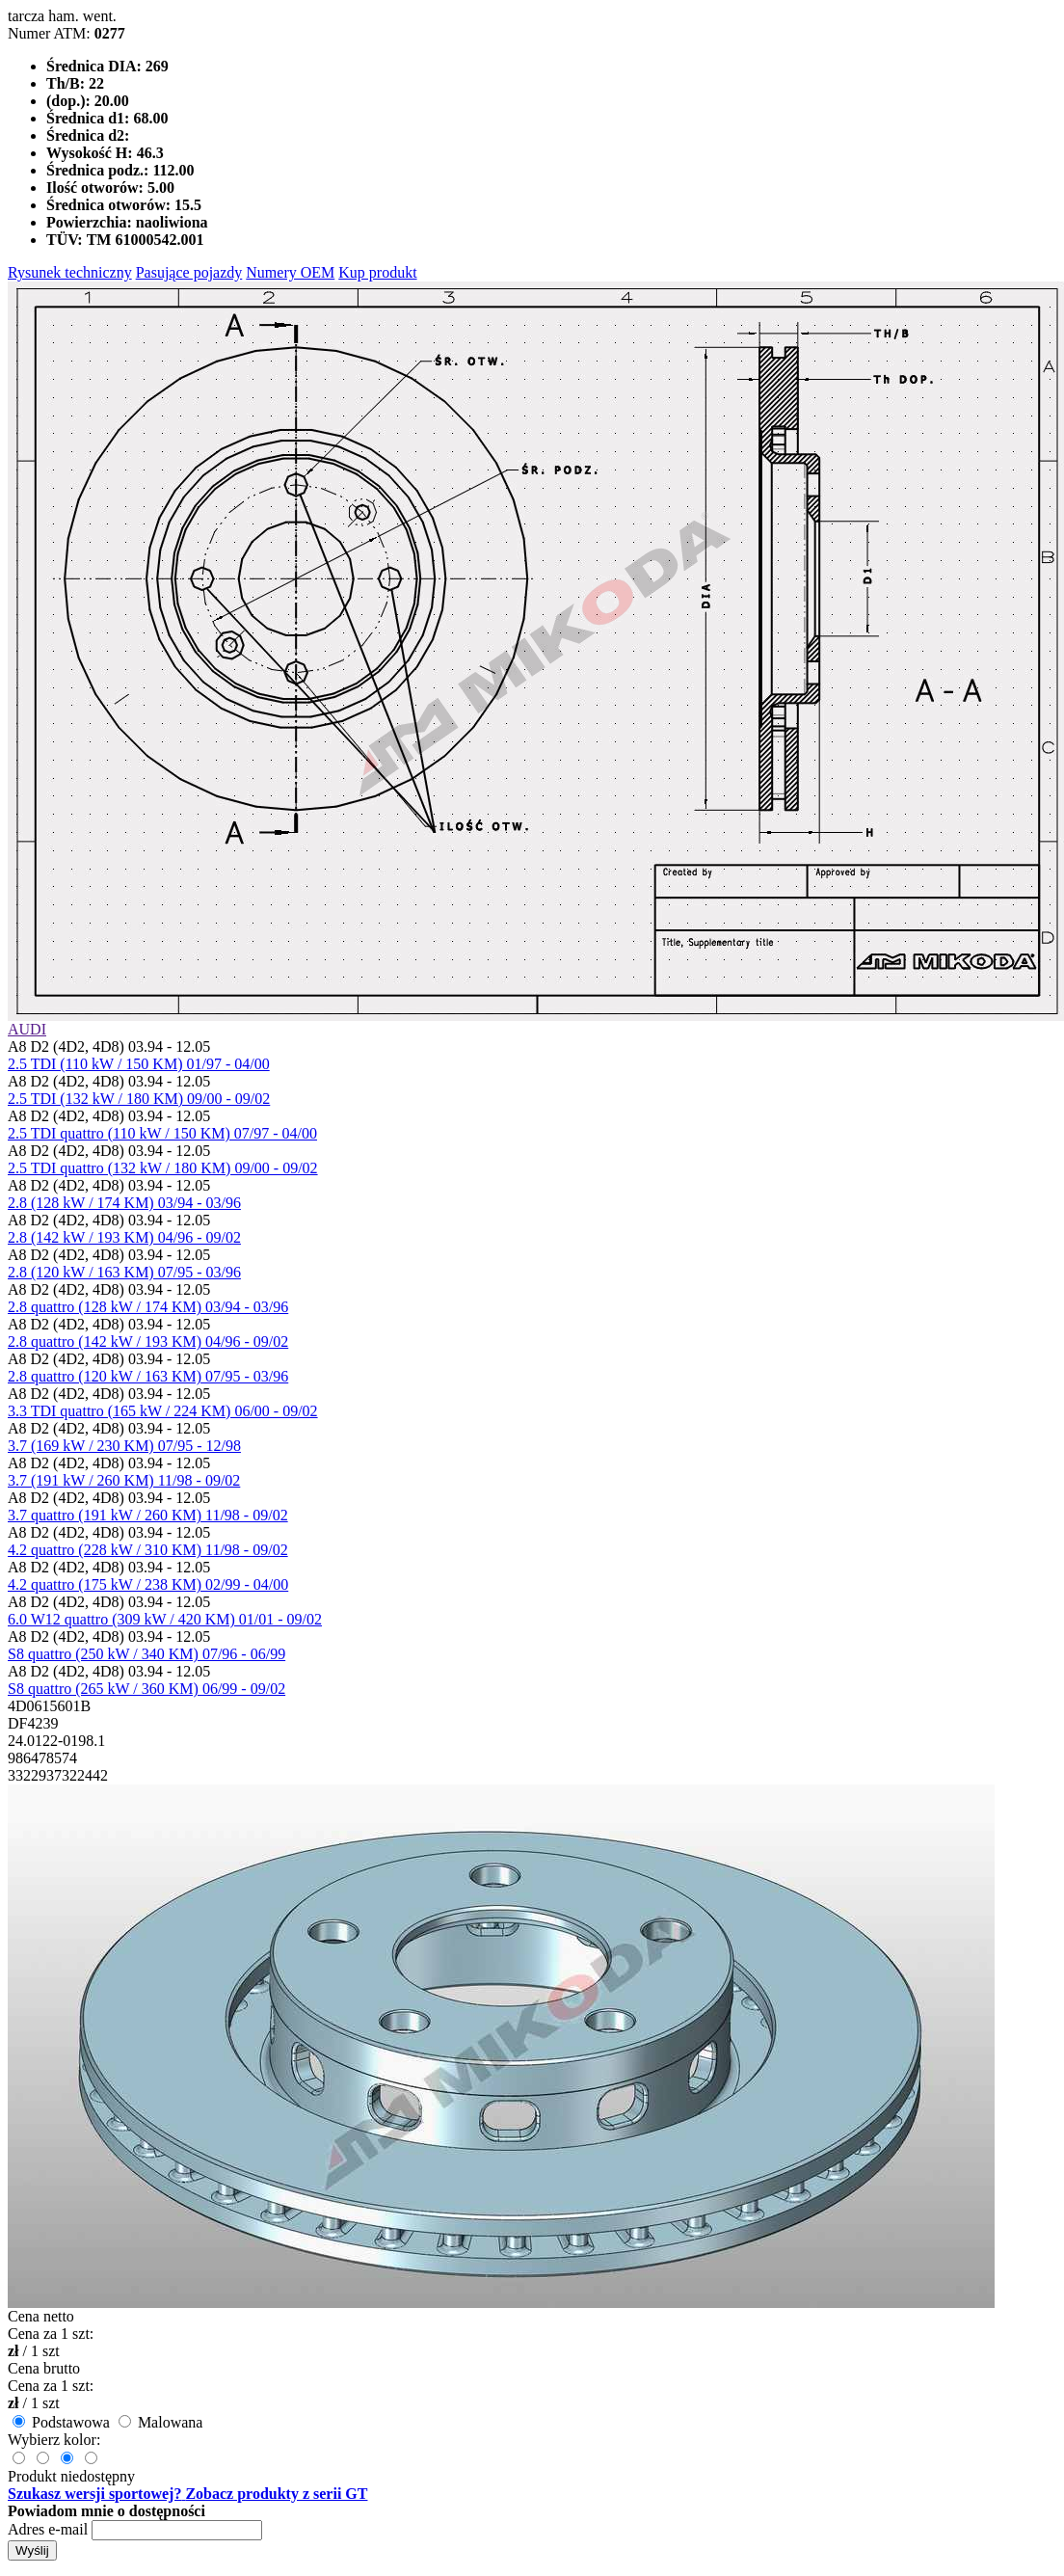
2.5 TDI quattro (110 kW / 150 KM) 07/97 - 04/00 (162, 1133)
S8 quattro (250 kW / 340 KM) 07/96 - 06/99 (146, 1654)
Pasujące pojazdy (189, 272)
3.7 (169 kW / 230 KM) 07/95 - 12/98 (124, 1445)
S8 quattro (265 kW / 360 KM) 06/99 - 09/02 (146, 1688)
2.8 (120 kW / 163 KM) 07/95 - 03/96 (124, 1272)
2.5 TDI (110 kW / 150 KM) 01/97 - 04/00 (139, 1064)
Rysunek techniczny (70, 272)
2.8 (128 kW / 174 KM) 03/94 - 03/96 (124, 1202)
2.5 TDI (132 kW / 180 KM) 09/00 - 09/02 (139, 1098)
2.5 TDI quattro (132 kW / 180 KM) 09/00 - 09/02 (163, 1168)
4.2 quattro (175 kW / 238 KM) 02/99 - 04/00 (148, 1584)
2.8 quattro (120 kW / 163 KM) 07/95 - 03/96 (148, 1376)
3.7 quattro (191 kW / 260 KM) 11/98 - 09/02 (148, 1515)
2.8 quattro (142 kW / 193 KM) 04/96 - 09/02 (148, 1341)
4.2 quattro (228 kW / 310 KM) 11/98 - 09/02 (148, 1550)
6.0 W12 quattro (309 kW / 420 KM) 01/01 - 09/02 (165, 1619)
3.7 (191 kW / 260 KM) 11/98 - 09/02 (124, 1480)
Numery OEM (290, 272)
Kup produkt (377, 272)
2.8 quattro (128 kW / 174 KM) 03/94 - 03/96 (148, 1307)
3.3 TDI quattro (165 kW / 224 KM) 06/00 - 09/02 (163, 1411)
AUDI (27, 1029)
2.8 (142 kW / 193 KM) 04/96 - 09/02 (124, 1237)
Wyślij (32, 2550)
